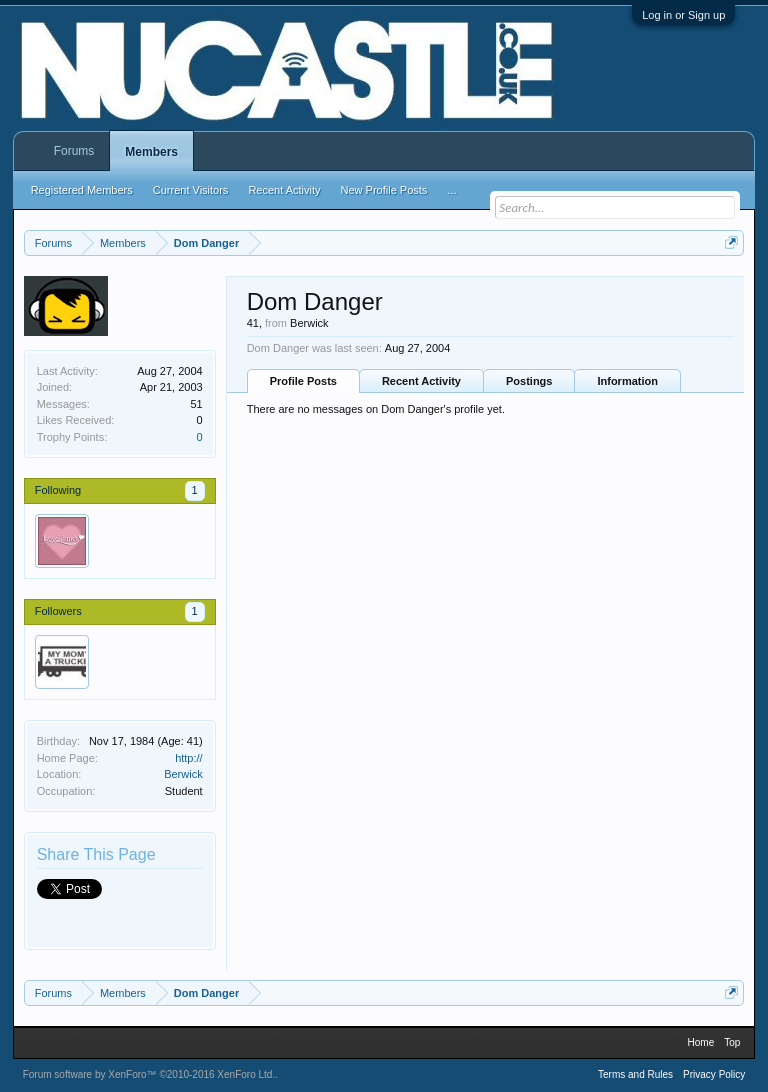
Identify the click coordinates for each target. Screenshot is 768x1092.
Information (627, 381)
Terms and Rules (635, 1074)
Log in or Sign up (683, 15)
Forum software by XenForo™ (149, 1074)
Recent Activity (421, 381)
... (451, 190)
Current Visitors (191, 190)
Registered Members (82, 190)
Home (701, 1042)
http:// (189, 758)
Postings (529, 381)
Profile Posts (303, 381)
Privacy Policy (714, 1074)
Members (151, 152)
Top (732, 1042)
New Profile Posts (384, 190)
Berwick (183, 774)
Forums (74, 151)
